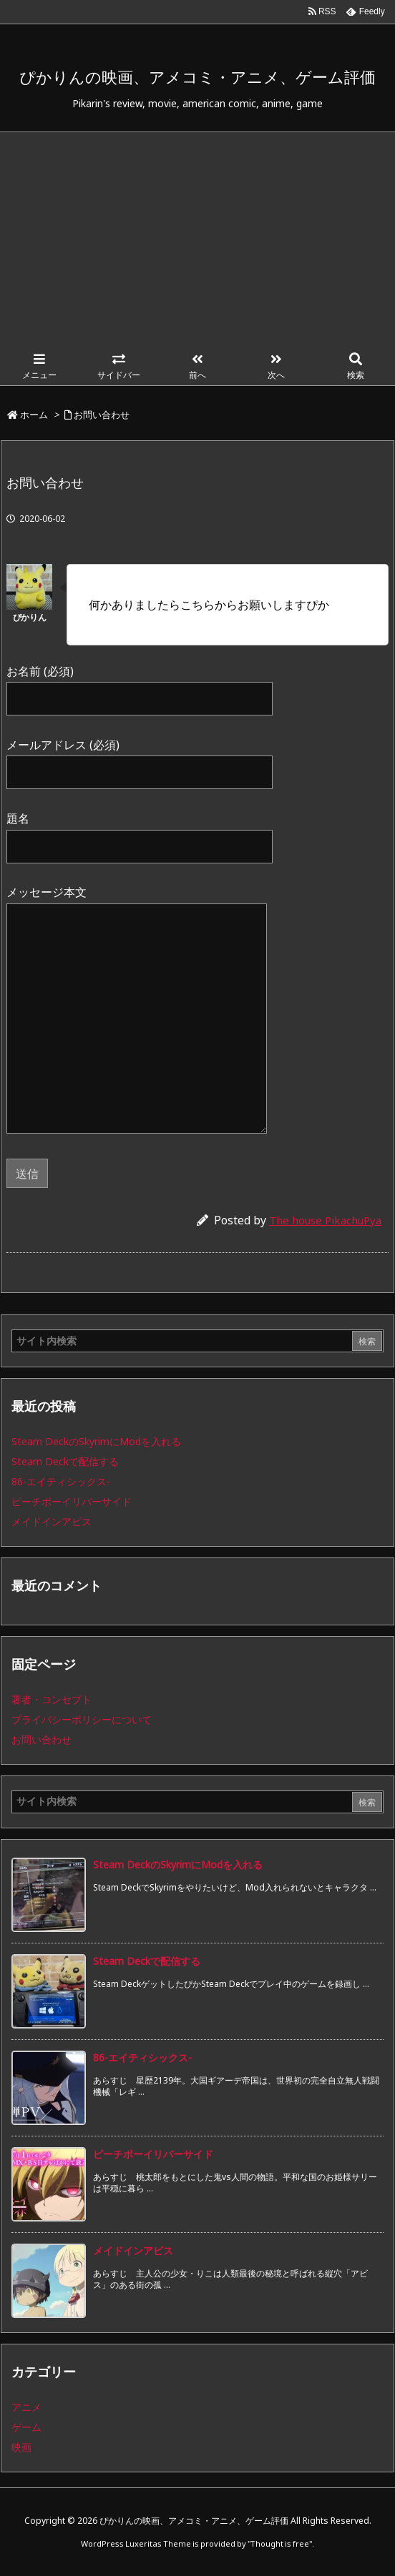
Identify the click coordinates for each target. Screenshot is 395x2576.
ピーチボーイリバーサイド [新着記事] (153, 2154)
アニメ (26, 2407)
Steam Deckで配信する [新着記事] (146, 1961)
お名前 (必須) (139, 684)
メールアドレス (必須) (139, 758)
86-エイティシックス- (60, 1481)
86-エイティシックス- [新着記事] (142, 2057)
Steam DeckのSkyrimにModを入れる (96, 1441)
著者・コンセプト (51, 1699)
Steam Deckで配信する (65, 1461)
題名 (139, 832)
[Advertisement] (197, 239)
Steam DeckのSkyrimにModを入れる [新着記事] (178, 1864)
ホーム (34, 414)
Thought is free (279, 2543)
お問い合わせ (102, 414)
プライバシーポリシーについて (81, 1719)
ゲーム (26, 2427)
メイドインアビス (51, 1521)
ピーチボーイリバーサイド (71, 1501)
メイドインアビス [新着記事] (133, 2250)
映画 (21, 2447)
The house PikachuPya (325, 1220)
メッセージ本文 (136, 1010)
